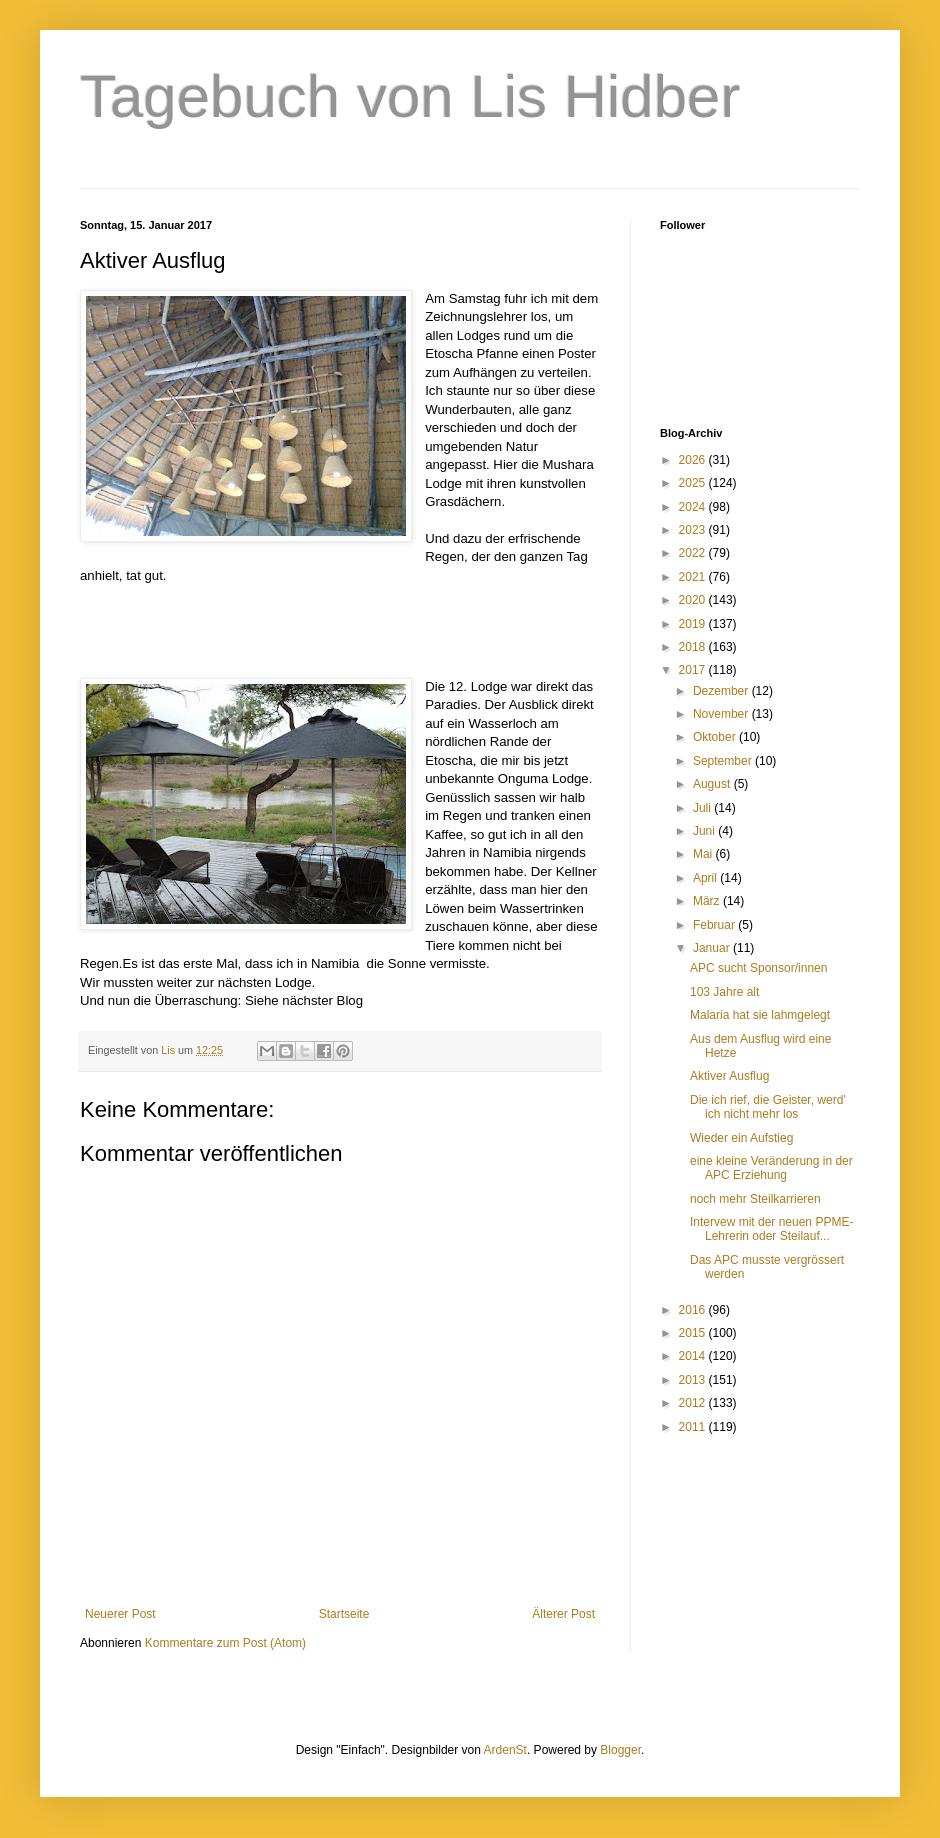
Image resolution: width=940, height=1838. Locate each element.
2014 (694, 1356)
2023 (694, 530)
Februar (715, 925)
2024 (694, 507)
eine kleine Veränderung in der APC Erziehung (771, 1168)
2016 (694, 1310)
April (706, 878)
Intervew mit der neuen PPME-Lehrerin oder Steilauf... (771, 1229)
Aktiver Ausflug (729, 1076)
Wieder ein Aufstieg (741, 1138)
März (708, 901)
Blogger (620, 1750)
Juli (703, 808)
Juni (705, 831)
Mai (704, 854)
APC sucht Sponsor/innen (758, 968)
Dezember (722, 691)
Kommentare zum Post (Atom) (225, 1643)
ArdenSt (505, 1750)
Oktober (716, 737)
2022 (694, 553)
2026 (694, 460)
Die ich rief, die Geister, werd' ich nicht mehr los (768, 1107)
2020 (694, 600)
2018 (694, 647)
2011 (694, 1427)
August (713, 784)
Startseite (344, 1614)
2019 (694, 624)
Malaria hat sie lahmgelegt (760, 1015)
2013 (694, 1380)
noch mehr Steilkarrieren (755, 1199)
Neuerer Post (120, 1614)
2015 (694, 1333)
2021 (694, 577)
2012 (694, 1403)
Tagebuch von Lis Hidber (410, 96)
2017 (694, 670)
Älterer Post (563, 1614)
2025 (694, 483)
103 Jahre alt (724, 992)
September (724, 761)
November (722, 714)
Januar (713, 948)
